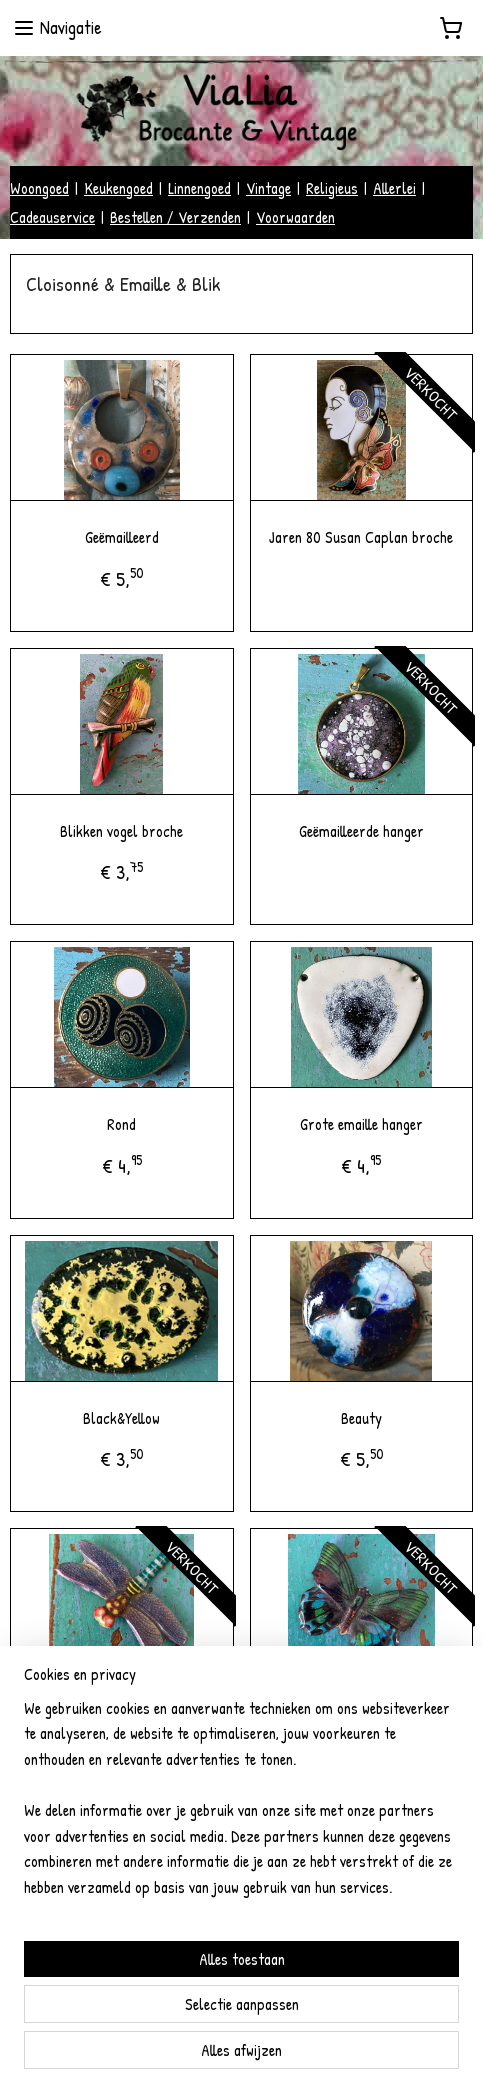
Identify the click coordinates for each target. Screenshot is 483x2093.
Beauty (361, 1418)
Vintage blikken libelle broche (122, 1712)
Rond (121, 1125)
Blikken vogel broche (121, 831)
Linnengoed (199, 188)
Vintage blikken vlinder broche (361, 1712)
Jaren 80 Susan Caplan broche (361, 537)
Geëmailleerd (122, 537)
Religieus (332, 188)
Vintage (268, 188)
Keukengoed (118, 188)
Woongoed (39, 188)
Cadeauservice (52, 217)
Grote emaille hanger (361, 1125)
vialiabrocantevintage (90, 1987)
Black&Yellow (121, 1418)
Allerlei (394, 188)
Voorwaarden (295, 217)
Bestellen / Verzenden (175, 217)
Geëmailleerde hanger (361, 831)
